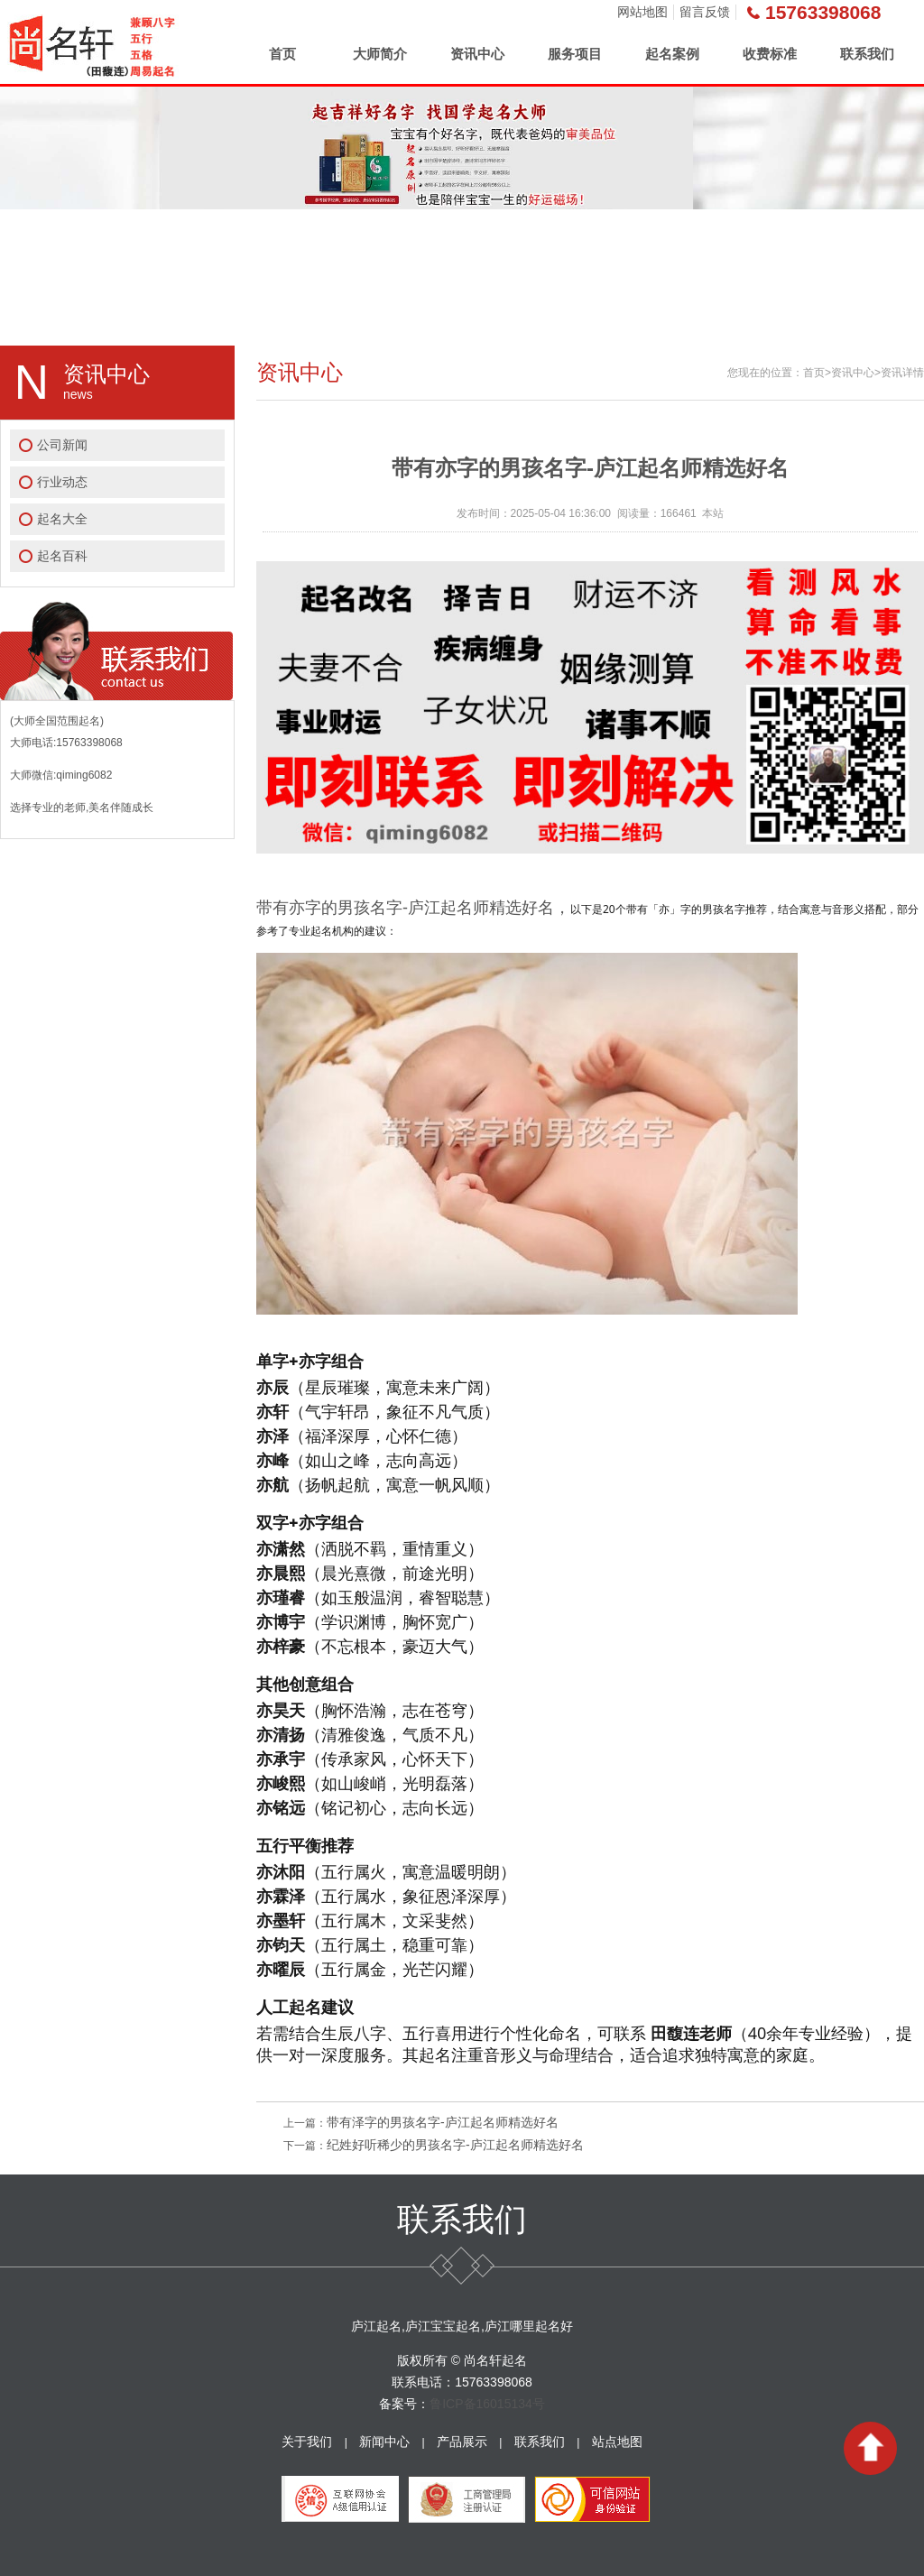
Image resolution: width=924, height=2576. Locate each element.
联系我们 (867, 53)
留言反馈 (704, 12)
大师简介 (380, 53)
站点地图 (617, 2441)
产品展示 (462, 2441)
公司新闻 (62, 445)
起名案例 (672, 53)
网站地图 (642, 12)
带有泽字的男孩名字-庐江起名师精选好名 (443, 2122)
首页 (282, 53)
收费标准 (770, 53)
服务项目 (575, 53)
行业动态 (62, 482)
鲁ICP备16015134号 (487, 2403)
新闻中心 (384, 2441)
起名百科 (62, 556)
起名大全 (62, 519)
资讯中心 (477, 53)
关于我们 (307, 2441)
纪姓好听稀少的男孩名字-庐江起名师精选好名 (455, 2144)
